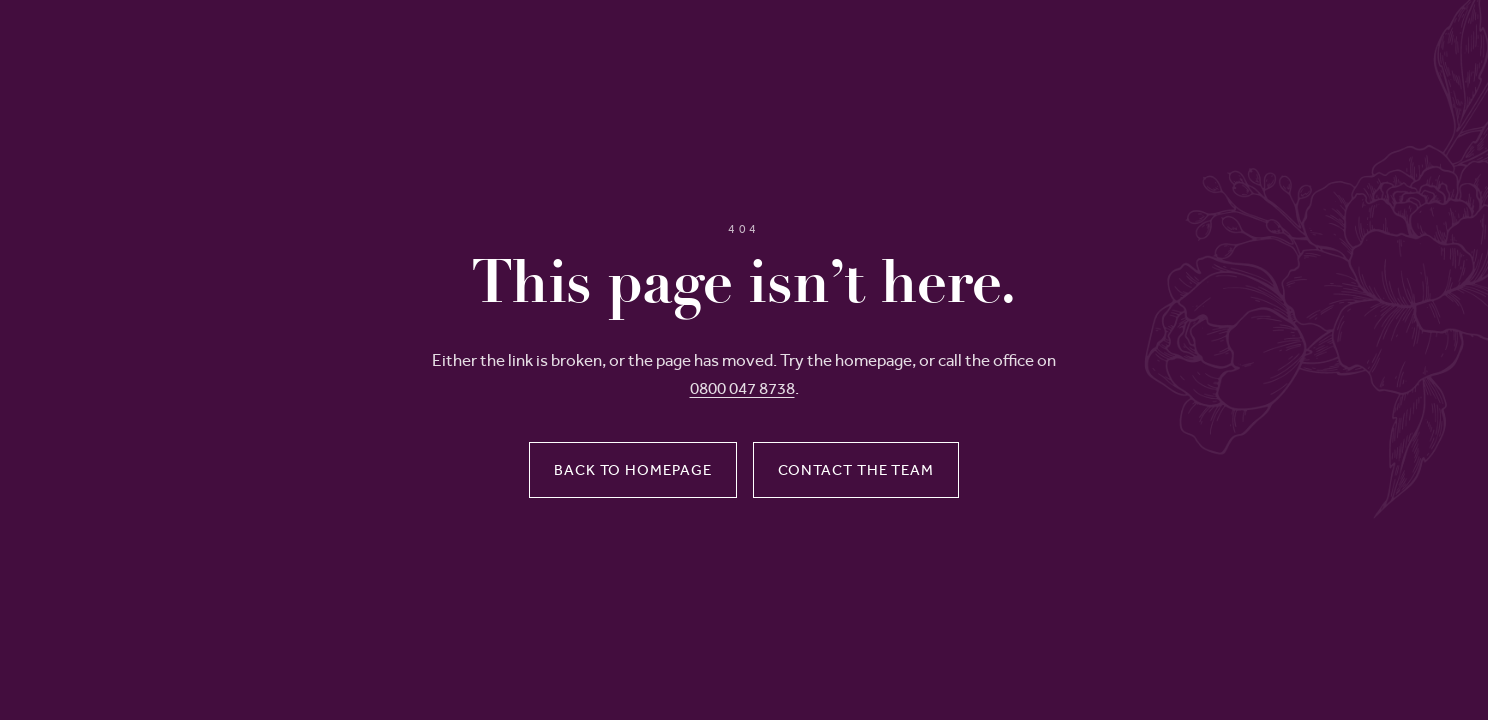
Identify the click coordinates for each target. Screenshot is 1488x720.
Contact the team (856, 470)
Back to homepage (632, 470)
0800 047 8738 (742, 388)
